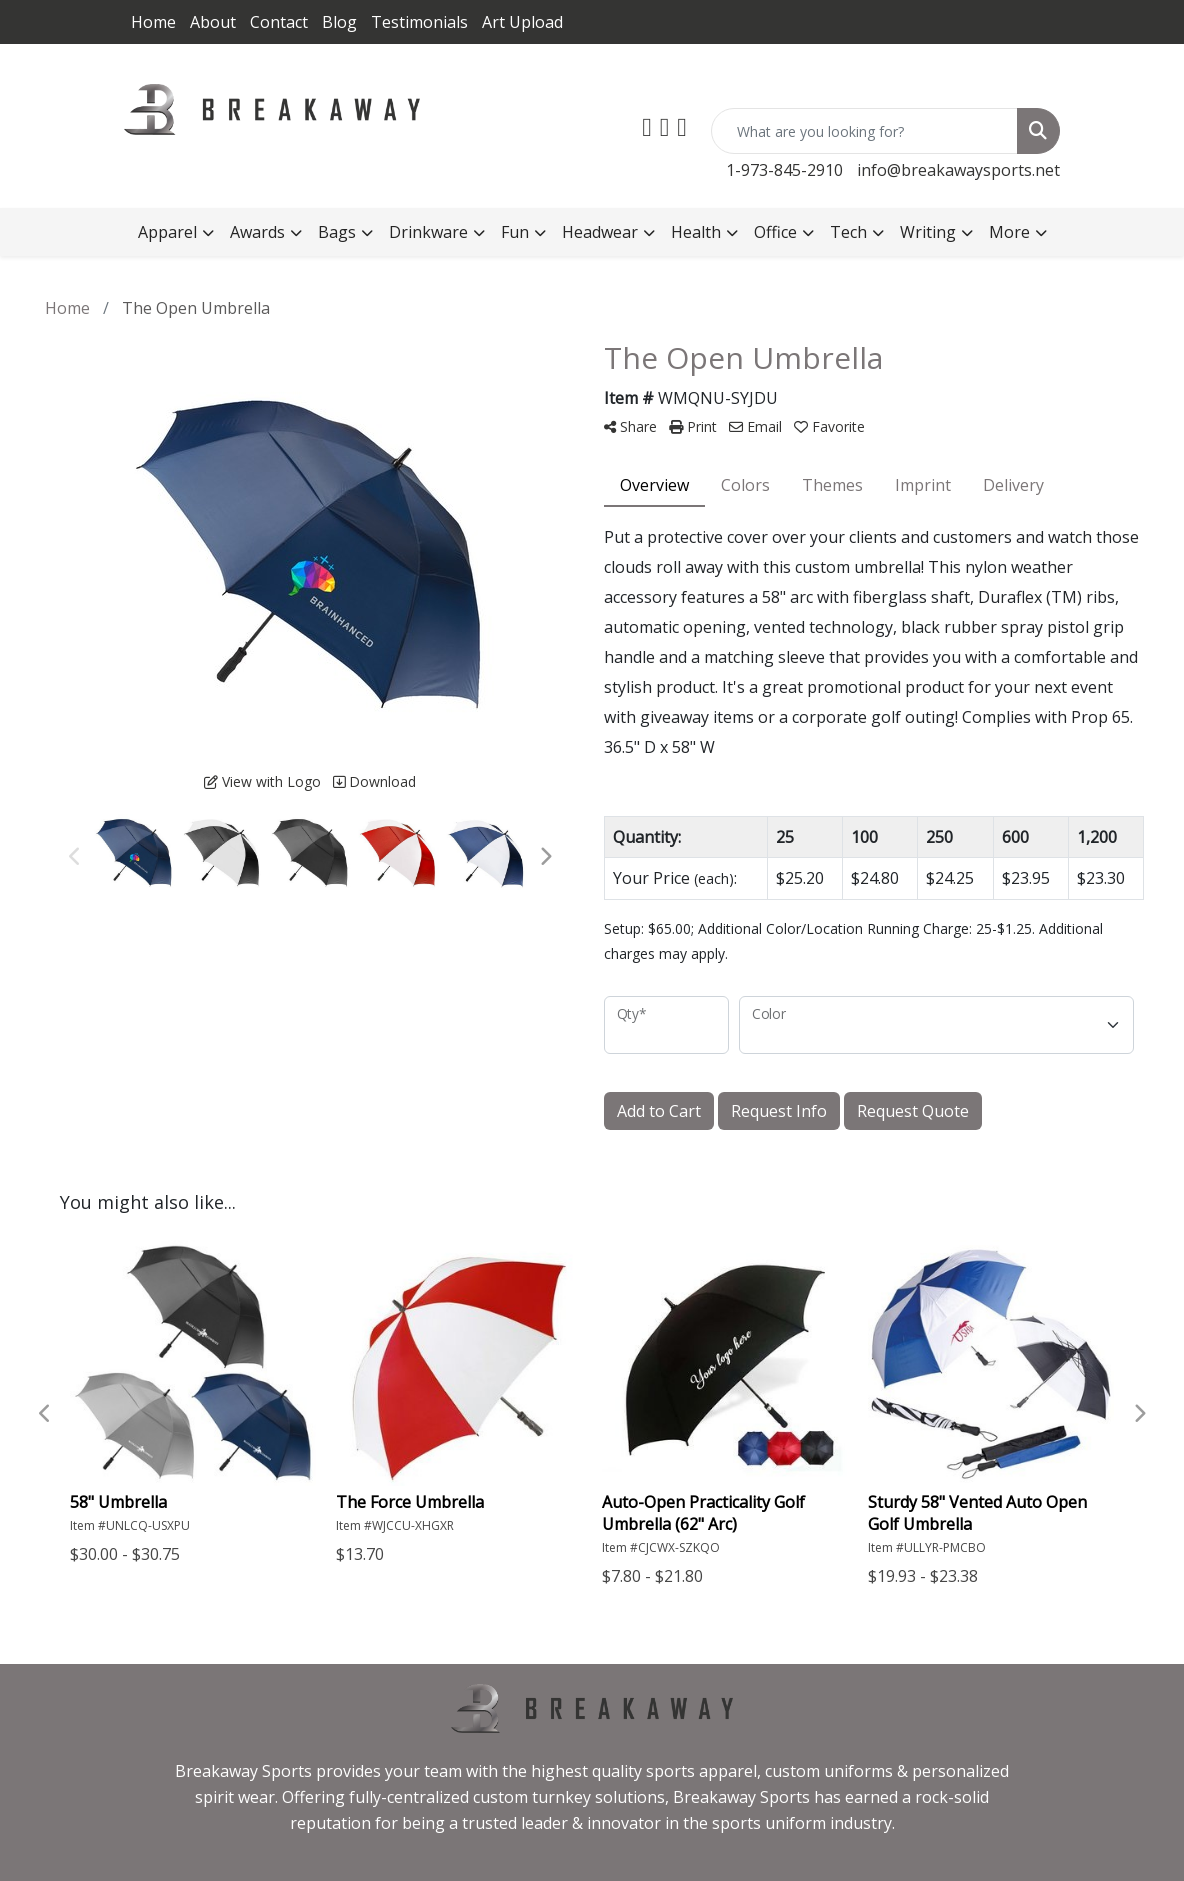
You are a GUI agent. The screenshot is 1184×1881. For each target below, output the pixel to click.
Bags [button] (337, 232)
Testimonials (419, 22)
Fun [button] (515, 232)
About (213, 22)
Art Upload (522, 22)
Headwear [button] (600, 232)
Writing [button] (928, 232)
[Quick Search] (864, 131)
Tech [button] (848, 232)
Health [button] (696, 232)
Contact (279, 22)
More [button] (1009, 232)
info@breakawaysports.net (958, 170)
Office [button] (775, 232)
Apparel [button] (167, 232)
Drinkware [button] (428, 232)
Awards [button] (257, 232)
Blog (339, 22)
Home (153, 22)
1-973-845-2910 (784, 170)
